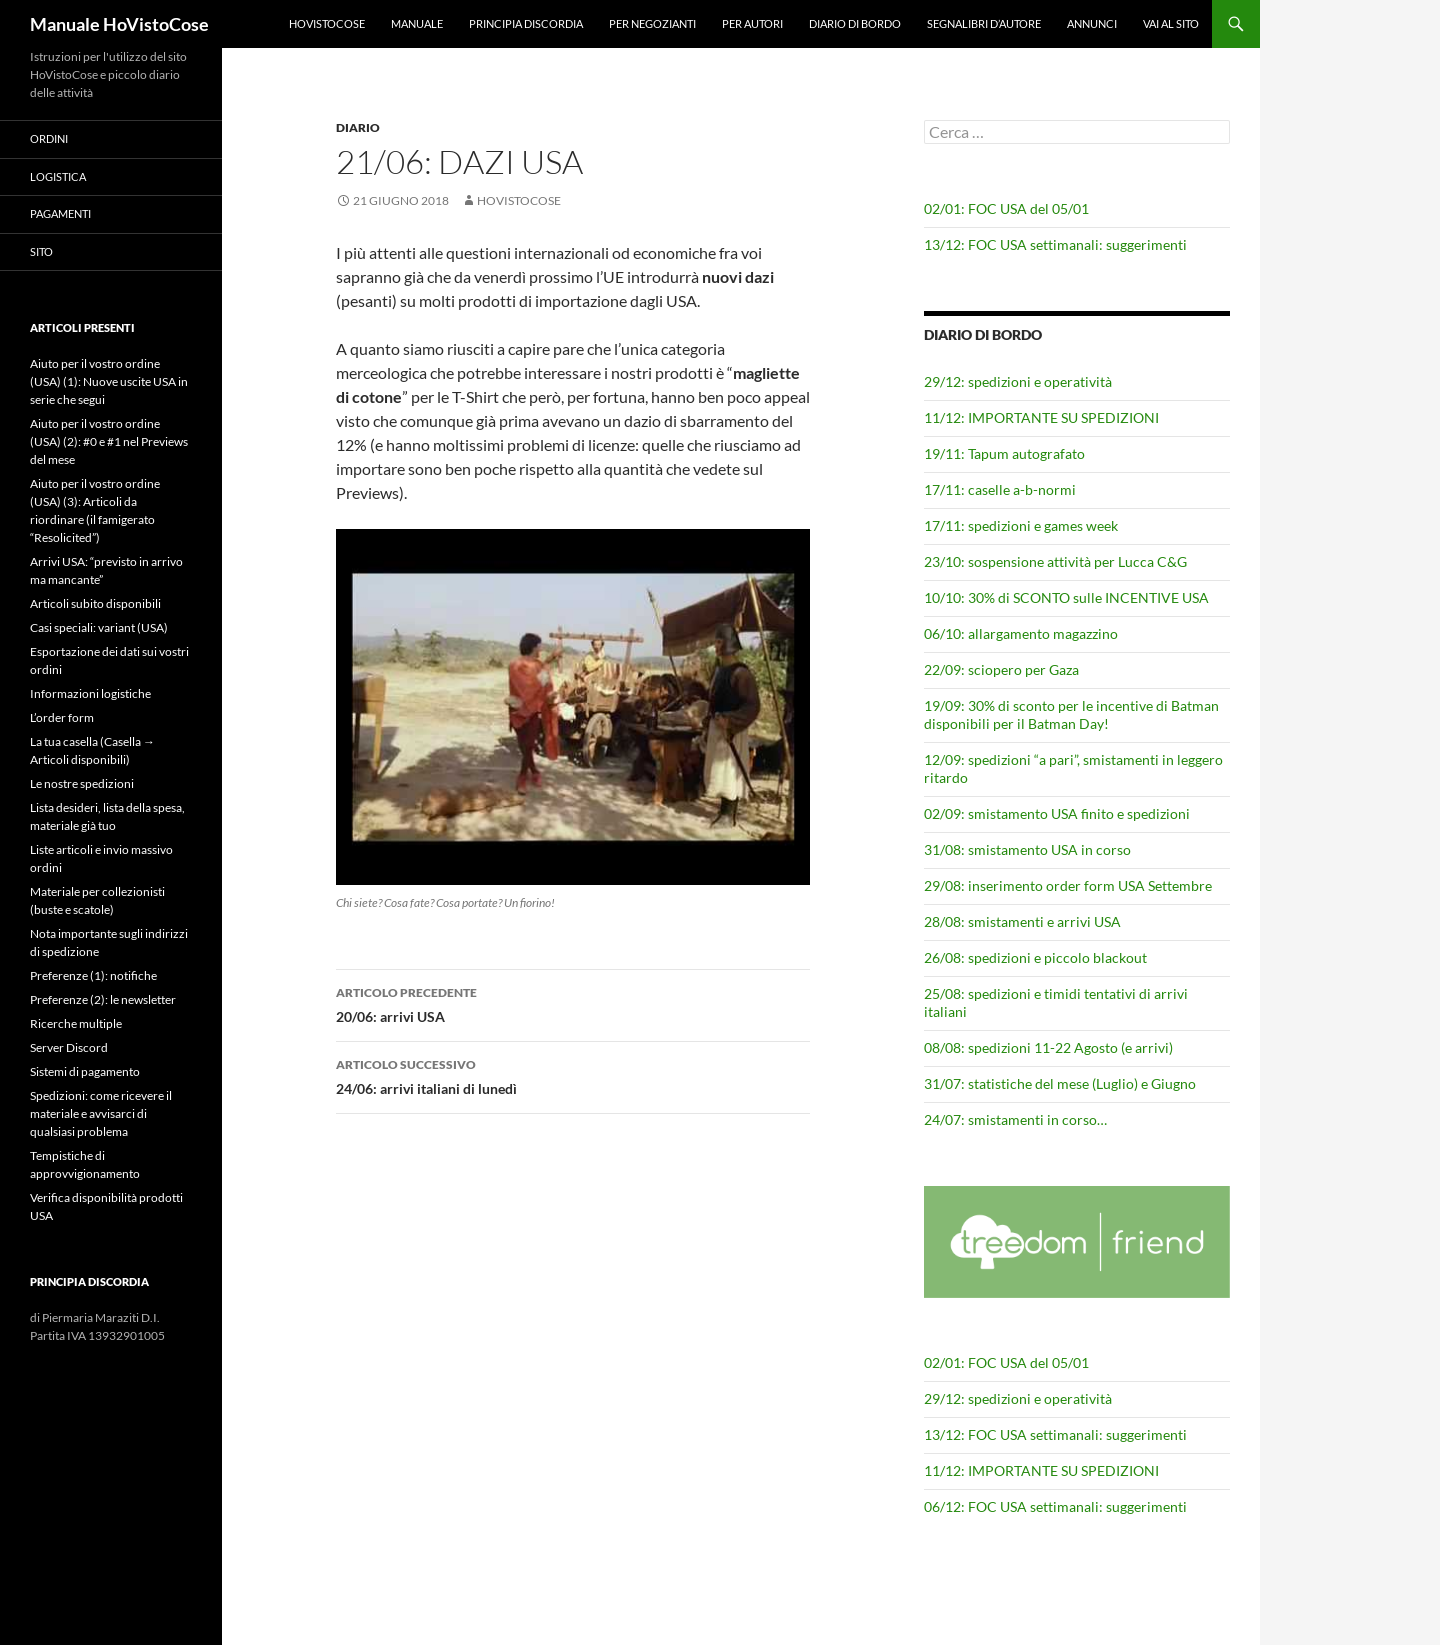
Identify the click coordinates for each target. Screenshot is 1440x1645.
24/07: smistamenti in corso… (1015, 1119)
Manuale (417, 23)
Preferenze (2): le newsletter (103, 999)
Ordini (49, 138)
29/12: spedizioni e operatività (1018, 381)
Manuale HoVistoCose (119, 24)
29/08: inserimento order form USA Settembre (1068, 885)
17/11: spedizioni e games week (1021, 525)
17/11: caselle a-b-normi (1000, 489)
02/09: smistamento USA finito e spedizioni (1057, 813)
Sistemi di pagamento (85, 1071)
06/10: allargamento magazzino (1021, 633)
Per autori (752, 23)
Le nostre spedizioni (82, 783)
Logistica (58, 176)
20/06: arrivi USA (573, 1003)
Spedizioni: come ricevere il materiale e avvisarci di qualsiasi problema (101, 1113)
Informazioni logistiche (90, 693)
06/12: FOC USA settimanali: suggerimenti (1055, 1506)
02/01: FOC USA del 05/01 (1006, 208)
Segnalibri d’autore (984, 23)
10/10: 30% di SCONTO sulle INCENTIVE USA (1066, 597)
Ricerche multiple (76, 1023)
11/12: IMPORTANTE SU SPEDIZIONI (1041, 417)
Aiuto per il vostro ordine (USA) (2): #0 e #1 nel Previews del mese (109, 441)
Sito (41, 251)
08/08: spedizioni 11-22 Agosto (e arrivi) (1048, 1047)
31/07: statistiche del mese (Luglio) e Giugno (1060, 1083)
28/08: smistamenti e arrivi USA (1022, 921)
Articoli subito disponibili (95, 603)
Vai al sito (1171, 23)
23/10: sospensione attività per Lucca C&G (1055, 561)
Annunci (1092, 23)
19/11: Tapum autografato (1004, 453)
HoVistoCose (327, 23)
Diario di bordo (855, 23)
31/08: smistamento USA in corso (1027, 849)
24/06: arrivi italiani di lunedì (573, 1075)
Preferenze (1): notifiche (93, 975)
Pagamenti (60, 213)
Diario (358, 127)
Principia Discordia (526, 23)
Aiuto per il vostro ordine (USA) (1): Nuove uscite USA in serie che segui (109, 381)
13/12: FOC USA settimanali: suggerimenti (1055, 244)
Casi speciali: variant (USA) (99, 627)
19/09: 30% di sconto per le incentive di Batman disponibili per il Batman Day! (1071, 714)
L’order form (62, 717)
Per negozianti (652, 23)
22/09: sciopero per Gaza (1001, 669)
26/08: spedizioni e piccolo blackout (1035, 957)
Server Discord (69, 1047)
